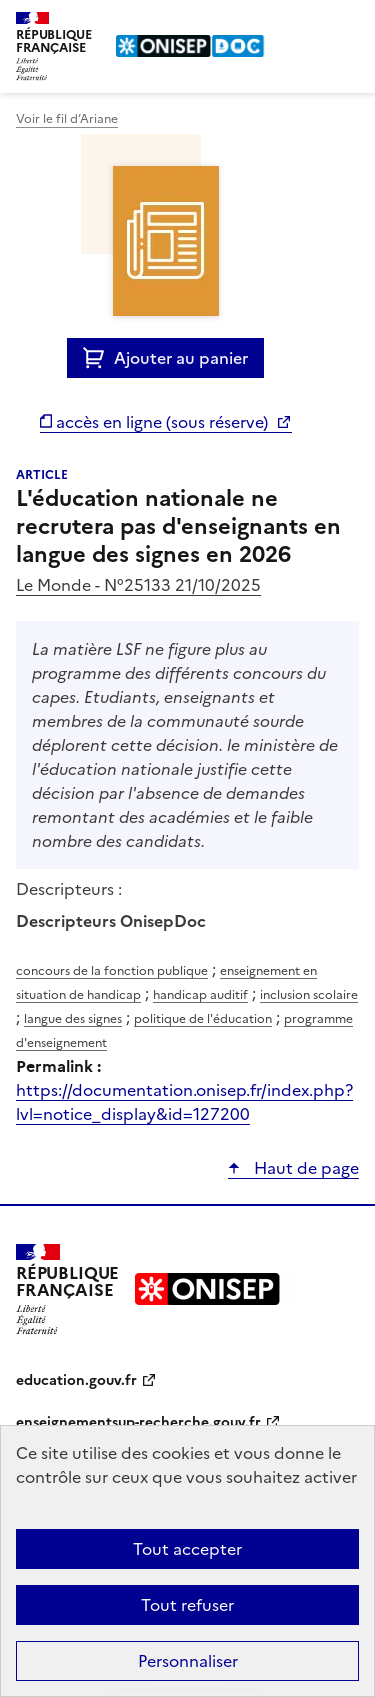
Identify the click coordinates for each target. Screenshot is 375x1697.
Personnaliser (188, 1661)
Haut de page (304, 1168)
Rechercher (307, 24)
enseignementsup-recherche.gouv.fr (138, 1422)
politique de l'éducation (203, 1019)
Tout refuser (187, 1605)
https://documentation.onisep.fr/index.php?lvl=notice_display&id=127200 (184, 1102)
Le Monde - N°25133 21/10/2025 (138, 585)
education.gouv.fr (76, 1380)
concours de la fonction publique (112, 971)
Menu (347, 24)
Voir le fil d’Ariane (67, 119)
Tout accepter (187, 1549)
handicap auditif (200, 995)
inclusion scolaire (309, 995)
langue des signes (73, 1019)
